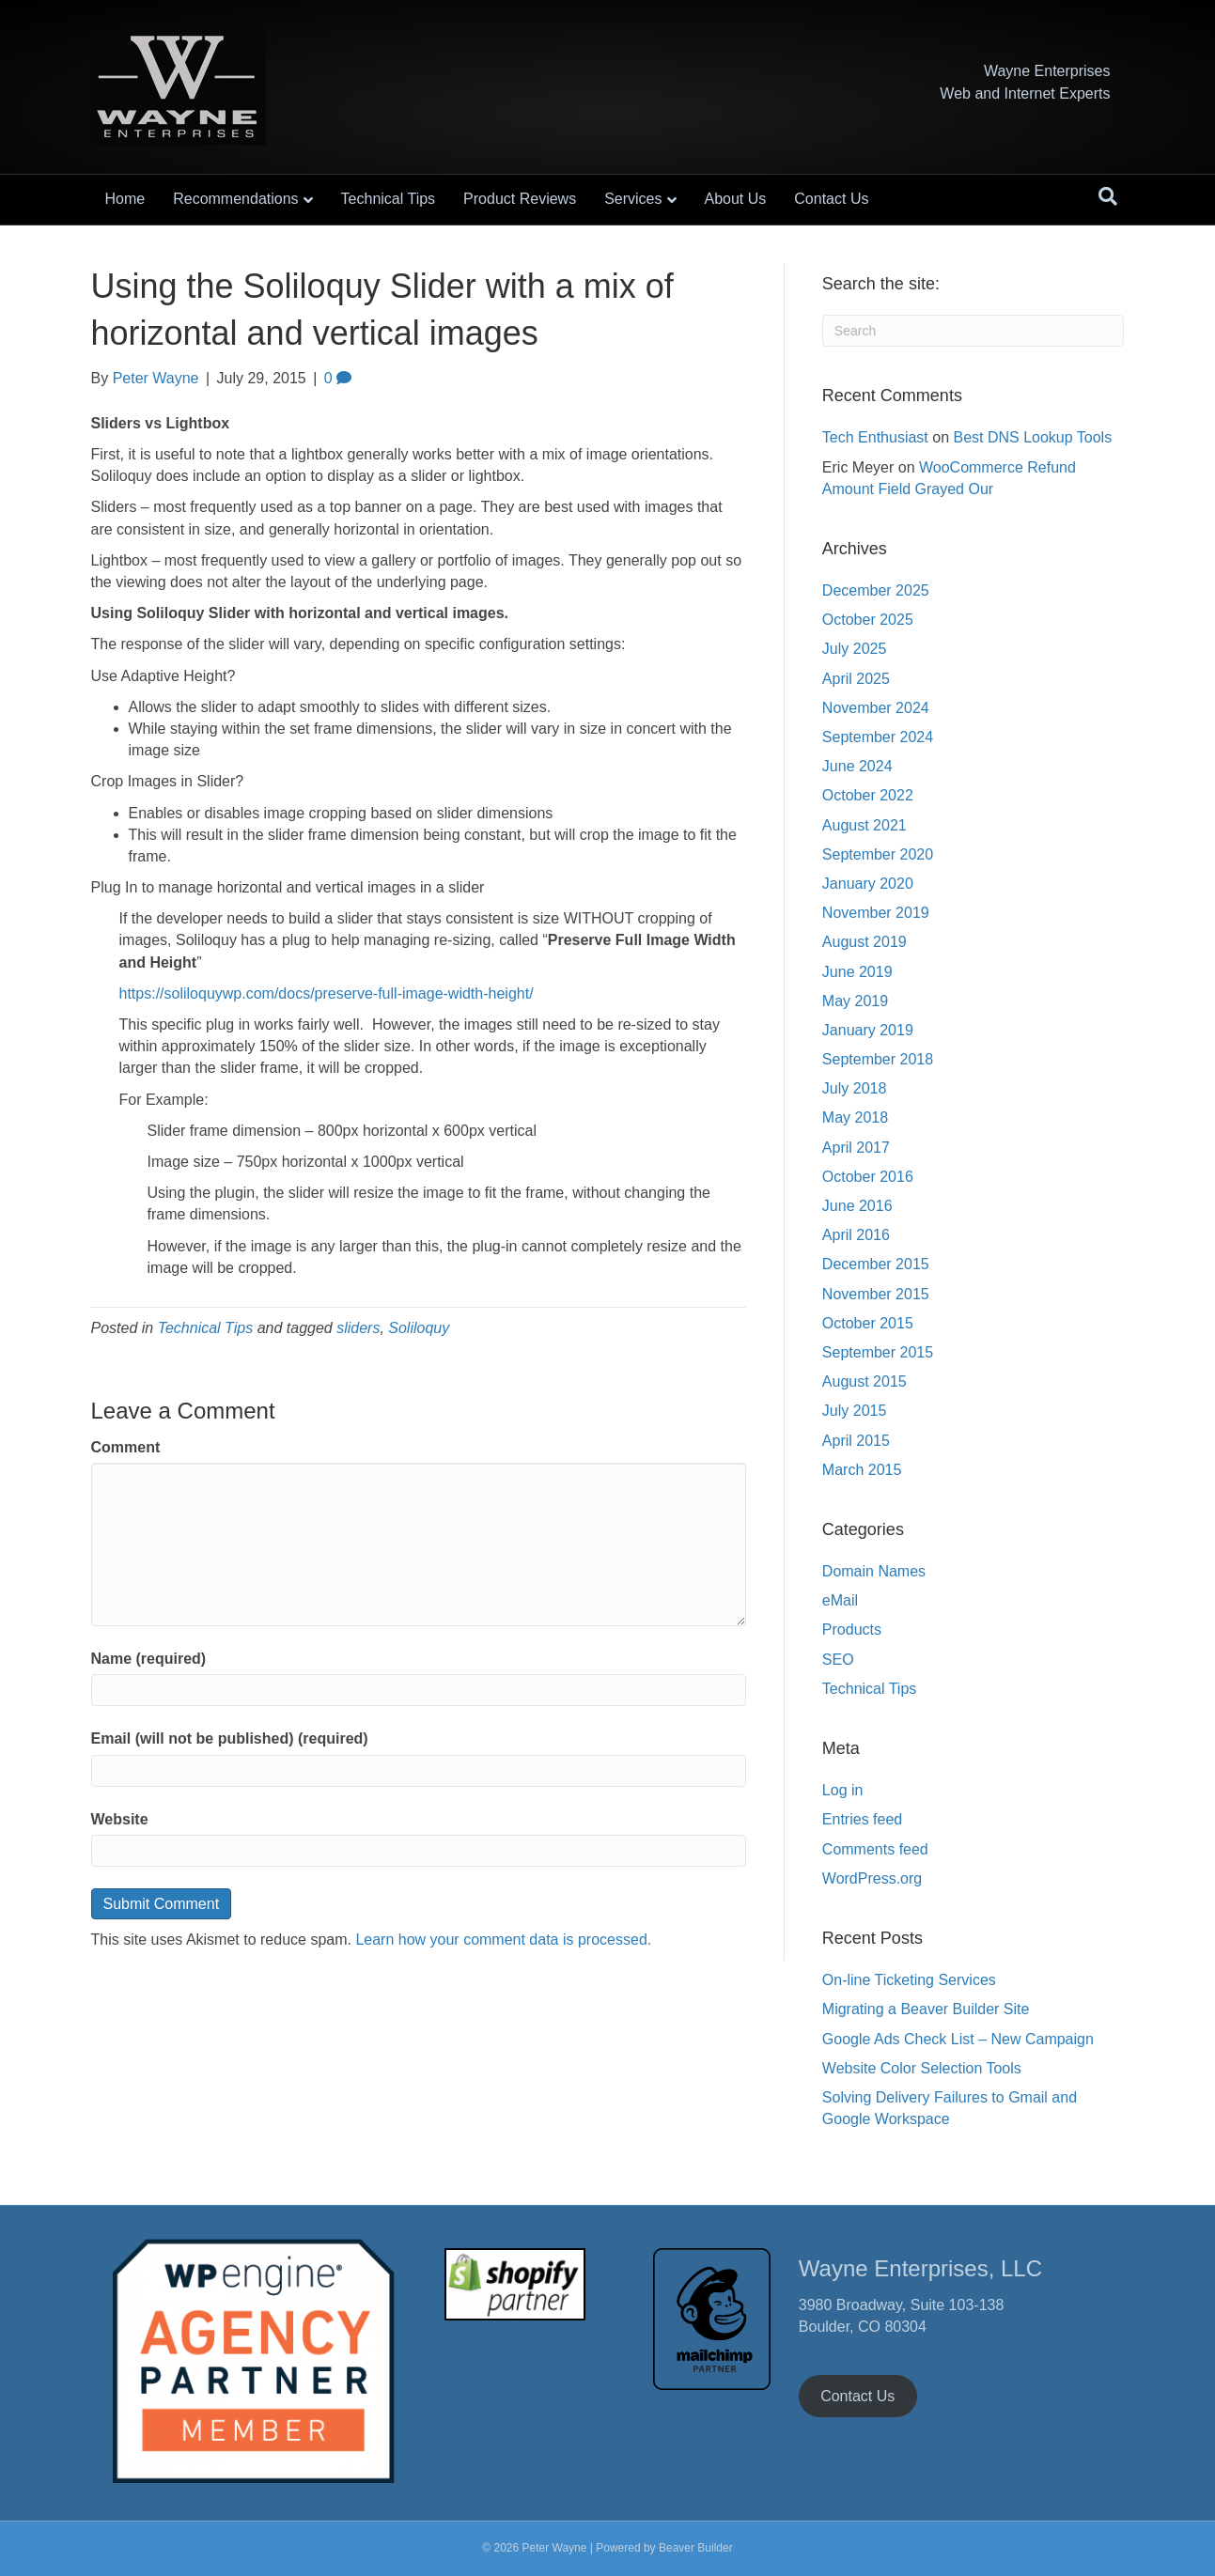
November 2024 (875, 708)
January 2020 (867, 884)
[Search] (1108, 196)
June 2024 (857, 766)
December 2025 (875, 590)
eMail (840, 1600)
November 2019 (875, 913)
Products (851, 1629)
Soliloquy (418, 1328)
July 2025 (854, 649)
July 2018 (854, 1088)
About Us (736, 199)
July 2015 (854, 1411)
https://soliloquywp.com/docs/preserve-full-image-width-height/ (326, 993)
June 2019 (857, 972)
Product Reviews (519, 199)
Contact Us (831, 199)
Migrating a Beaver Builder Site (926, 2009)
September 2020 (877, 854)
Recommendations (235, 199)
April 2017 (856, 1148)
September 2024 (877, 737)
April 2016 (856, 1235)
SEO (838, 1660)
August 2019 (864, 942)
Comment (126, 1447)
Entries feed (862, 1819)
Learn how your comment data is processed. (503, 1940)
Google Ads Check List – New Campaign (958, 2039)
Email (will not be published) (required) (229, 1738)
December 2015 (875, 1264)
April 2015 (856, 1441)
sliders (358, 1328)
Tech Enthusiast (875, 437)
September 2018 (877, 1059)
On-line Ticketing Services (909, 1980)
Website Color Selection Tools (921, 2068)
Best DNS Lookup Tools (1032, 437)
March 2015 (862, 1470)
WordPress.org (872, 1878)
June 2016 (857, 1206)
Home (125, 199)
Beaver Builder (696, 2547)
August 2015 (864, 1381)
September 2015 (877, 1352)
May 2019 (855, 1001)
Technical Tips (388, 199)
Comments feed (875, 1849)
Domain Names (874, 1571)
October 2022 (867, 795)
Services (633, 199)
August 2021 (864, 825)
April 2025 (856, 679)
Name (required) (149, 1659)
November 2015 (875, 1294)
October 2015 (867, 1323)
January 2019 (867, 1030)
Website (119, 1819)
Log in (843, 1790)
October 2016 (867, 1177)
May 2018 (855, 1117)
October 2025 (867, 620)
